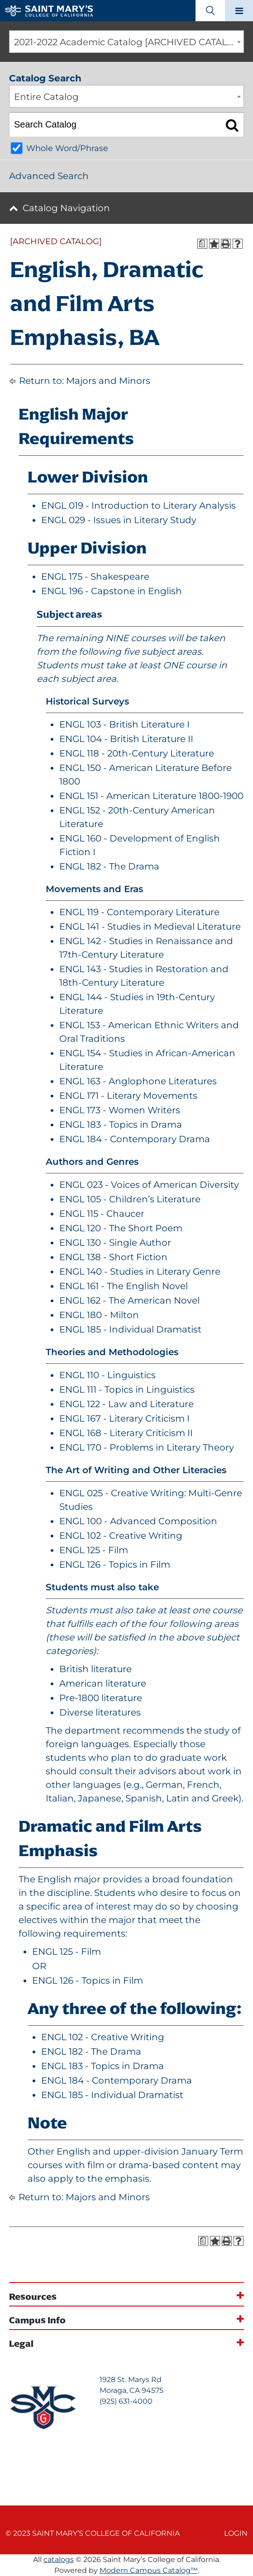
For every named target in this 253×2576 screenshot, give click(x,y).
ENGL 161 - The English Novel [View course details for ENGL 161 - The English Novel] (123, 1286)
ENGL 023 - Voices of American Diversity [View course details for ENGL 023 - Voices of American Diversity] (149, 1184)
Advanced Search (49, 175)
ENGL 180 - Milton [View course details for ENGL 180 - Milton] (99, 1314)
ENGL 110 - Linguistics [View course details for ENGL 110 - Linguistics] (107, 1375)
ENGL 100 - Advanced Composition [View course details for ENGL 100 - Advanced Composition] (138, 1521)
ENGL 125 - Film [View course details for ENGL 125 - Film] (93, 1550)
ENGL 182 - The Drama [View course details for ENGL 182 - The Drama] (109, 866)
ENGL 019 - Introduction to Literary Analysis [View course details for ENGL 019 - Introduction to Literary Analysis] (138, 505)
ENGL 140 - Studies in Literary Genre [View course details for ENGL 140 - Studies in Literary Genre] (139, 1271)
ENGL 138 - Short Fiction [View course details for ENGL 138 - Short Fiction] (113, 1257)
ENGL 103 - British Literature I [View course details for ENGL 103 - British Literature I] (124, 724)
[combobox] (126, 41)
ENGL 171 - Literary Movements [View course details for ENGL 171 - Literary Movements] (128, 1095)
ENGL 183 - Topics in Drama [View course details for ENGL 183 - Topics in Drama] (120, 1124)
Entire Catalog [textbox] (46, 96)
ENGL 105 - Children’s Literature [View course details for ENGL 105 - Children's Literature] (129, 1199)
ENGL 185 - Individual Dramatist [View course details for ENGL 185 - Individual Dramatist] (130, 1329)
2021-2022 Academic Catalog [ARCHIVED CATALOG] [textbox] (128, 42)
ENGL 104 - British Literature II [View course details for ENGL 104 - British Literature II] (126, 738)
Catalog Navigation (66, 208)
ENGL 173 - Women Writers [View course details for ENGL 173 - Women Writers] (119, 1110)
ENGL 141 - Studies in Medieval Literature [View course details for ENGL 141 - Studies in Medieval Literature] (150, 926)
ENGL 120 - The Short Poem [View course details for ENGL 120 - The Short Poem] (120, 1228)
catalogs (58, 2559)
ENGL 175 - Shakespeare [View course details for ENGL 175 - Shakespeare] (95, 576)
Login (236, 2533)
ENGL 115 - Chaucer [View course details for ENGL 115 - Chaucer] (101, 1213)
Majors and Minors (108, 380)
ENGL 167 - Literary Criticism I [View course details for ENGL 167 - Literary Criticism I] (124, 1418)
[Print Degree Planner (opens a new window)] (202, 244)
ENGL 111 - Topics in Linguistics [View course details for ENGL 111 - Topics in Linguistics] (127, 1389)
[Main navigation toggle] (239, 10)
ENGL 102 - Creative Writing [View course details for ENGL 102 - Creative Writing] (120, 1535)
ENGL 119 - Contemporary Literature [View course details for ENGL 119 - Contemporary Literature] (139, 912)
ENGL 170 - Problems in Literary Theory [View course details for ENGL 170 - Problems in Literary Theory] (146, 1447)
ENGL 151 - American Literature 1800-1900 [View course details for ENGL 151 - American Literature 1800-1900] (151, 795)
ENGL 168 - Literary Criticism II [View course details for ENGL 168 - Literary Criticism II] (126, 1432)
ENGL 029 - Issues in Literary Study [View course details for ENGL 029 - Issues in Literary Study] (118, 520)
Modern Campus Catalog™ (149, 2570)
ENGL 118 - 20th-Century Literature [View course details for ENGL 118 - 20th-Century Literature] (136, 753)
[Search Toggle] (210, 10)
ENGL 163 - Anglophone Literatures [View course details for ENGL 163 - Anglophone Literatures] (138, 1081)
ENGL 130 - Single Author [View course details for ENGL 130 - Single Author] (115, 1242)
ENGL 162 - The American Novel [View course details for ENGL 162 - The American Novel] (129, 1300)
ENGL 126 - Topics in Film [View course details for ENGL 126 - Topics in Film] (114, 1564)
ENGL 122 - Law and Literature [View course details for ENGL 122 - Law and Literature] (126, 1404)
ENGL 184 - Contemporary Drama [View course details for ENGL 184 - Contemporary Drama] (134, 1139)
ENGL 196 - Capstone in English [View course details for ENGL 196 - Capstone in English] (111, 591)
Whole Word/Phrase (67, 148)
